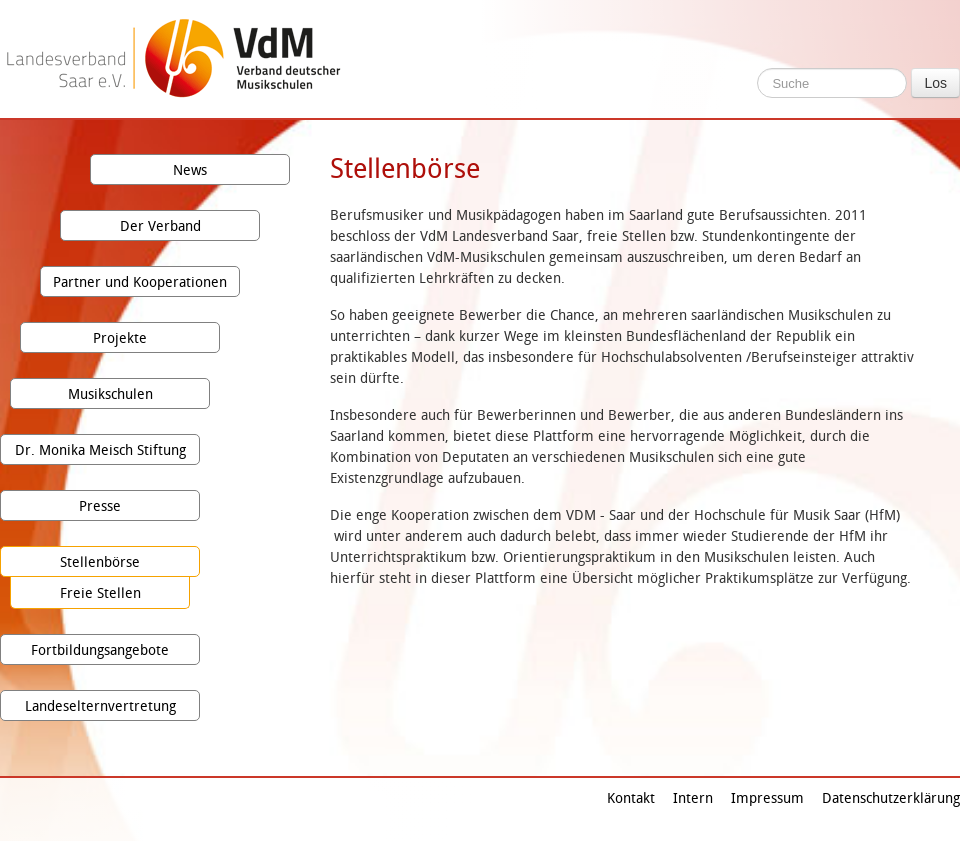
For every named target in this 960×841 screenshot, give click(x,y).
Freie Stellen (100, 592)
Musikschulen (110, 393)
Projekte (120, 337)
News (190, 169)
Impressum (767, 797)
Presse (100, 505)
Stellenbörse (100, 561)
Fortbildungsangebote (100, 649)
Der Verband (160, 225)
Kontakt (631, 797)
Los (935, 83)
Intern (693, 797)
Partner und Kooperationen (140, 281)
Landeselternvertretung (100, 705)
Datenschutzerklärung (891, 797)
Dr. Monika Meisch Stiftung (100, 449)
